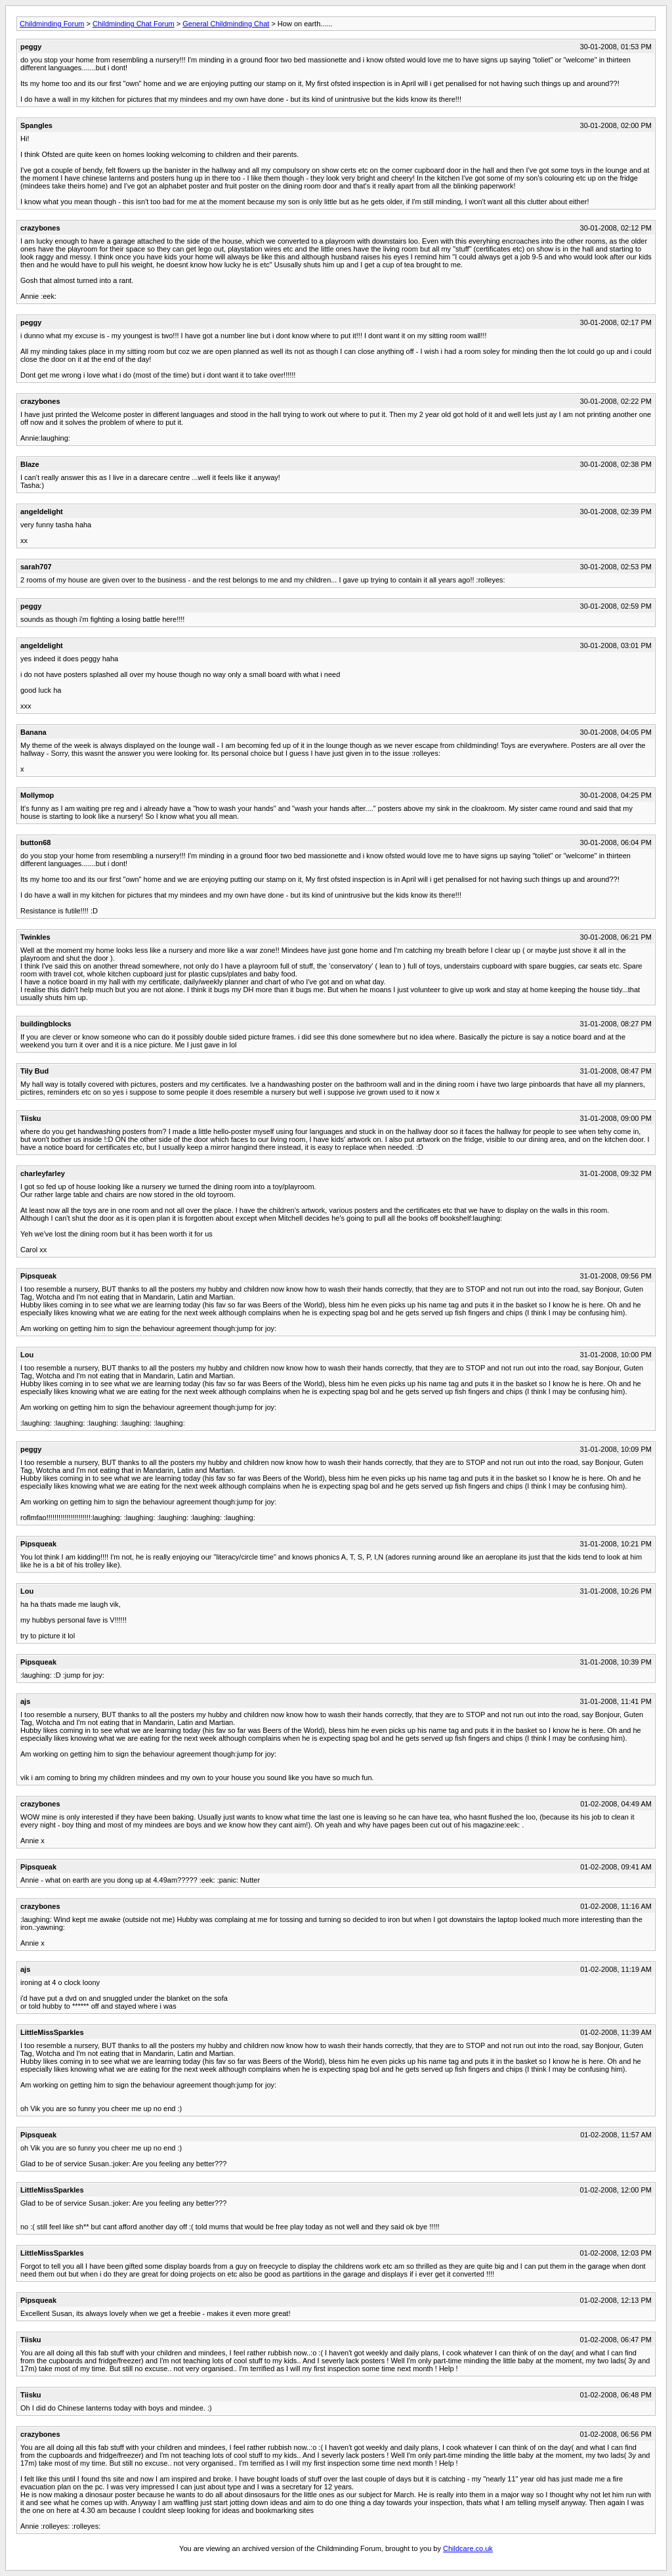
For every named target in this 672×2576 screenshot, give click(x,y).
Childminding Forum (52, 24)
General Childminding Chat (225, 24)
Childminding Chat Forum (134, 24)
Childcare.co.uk (468, 2548)
